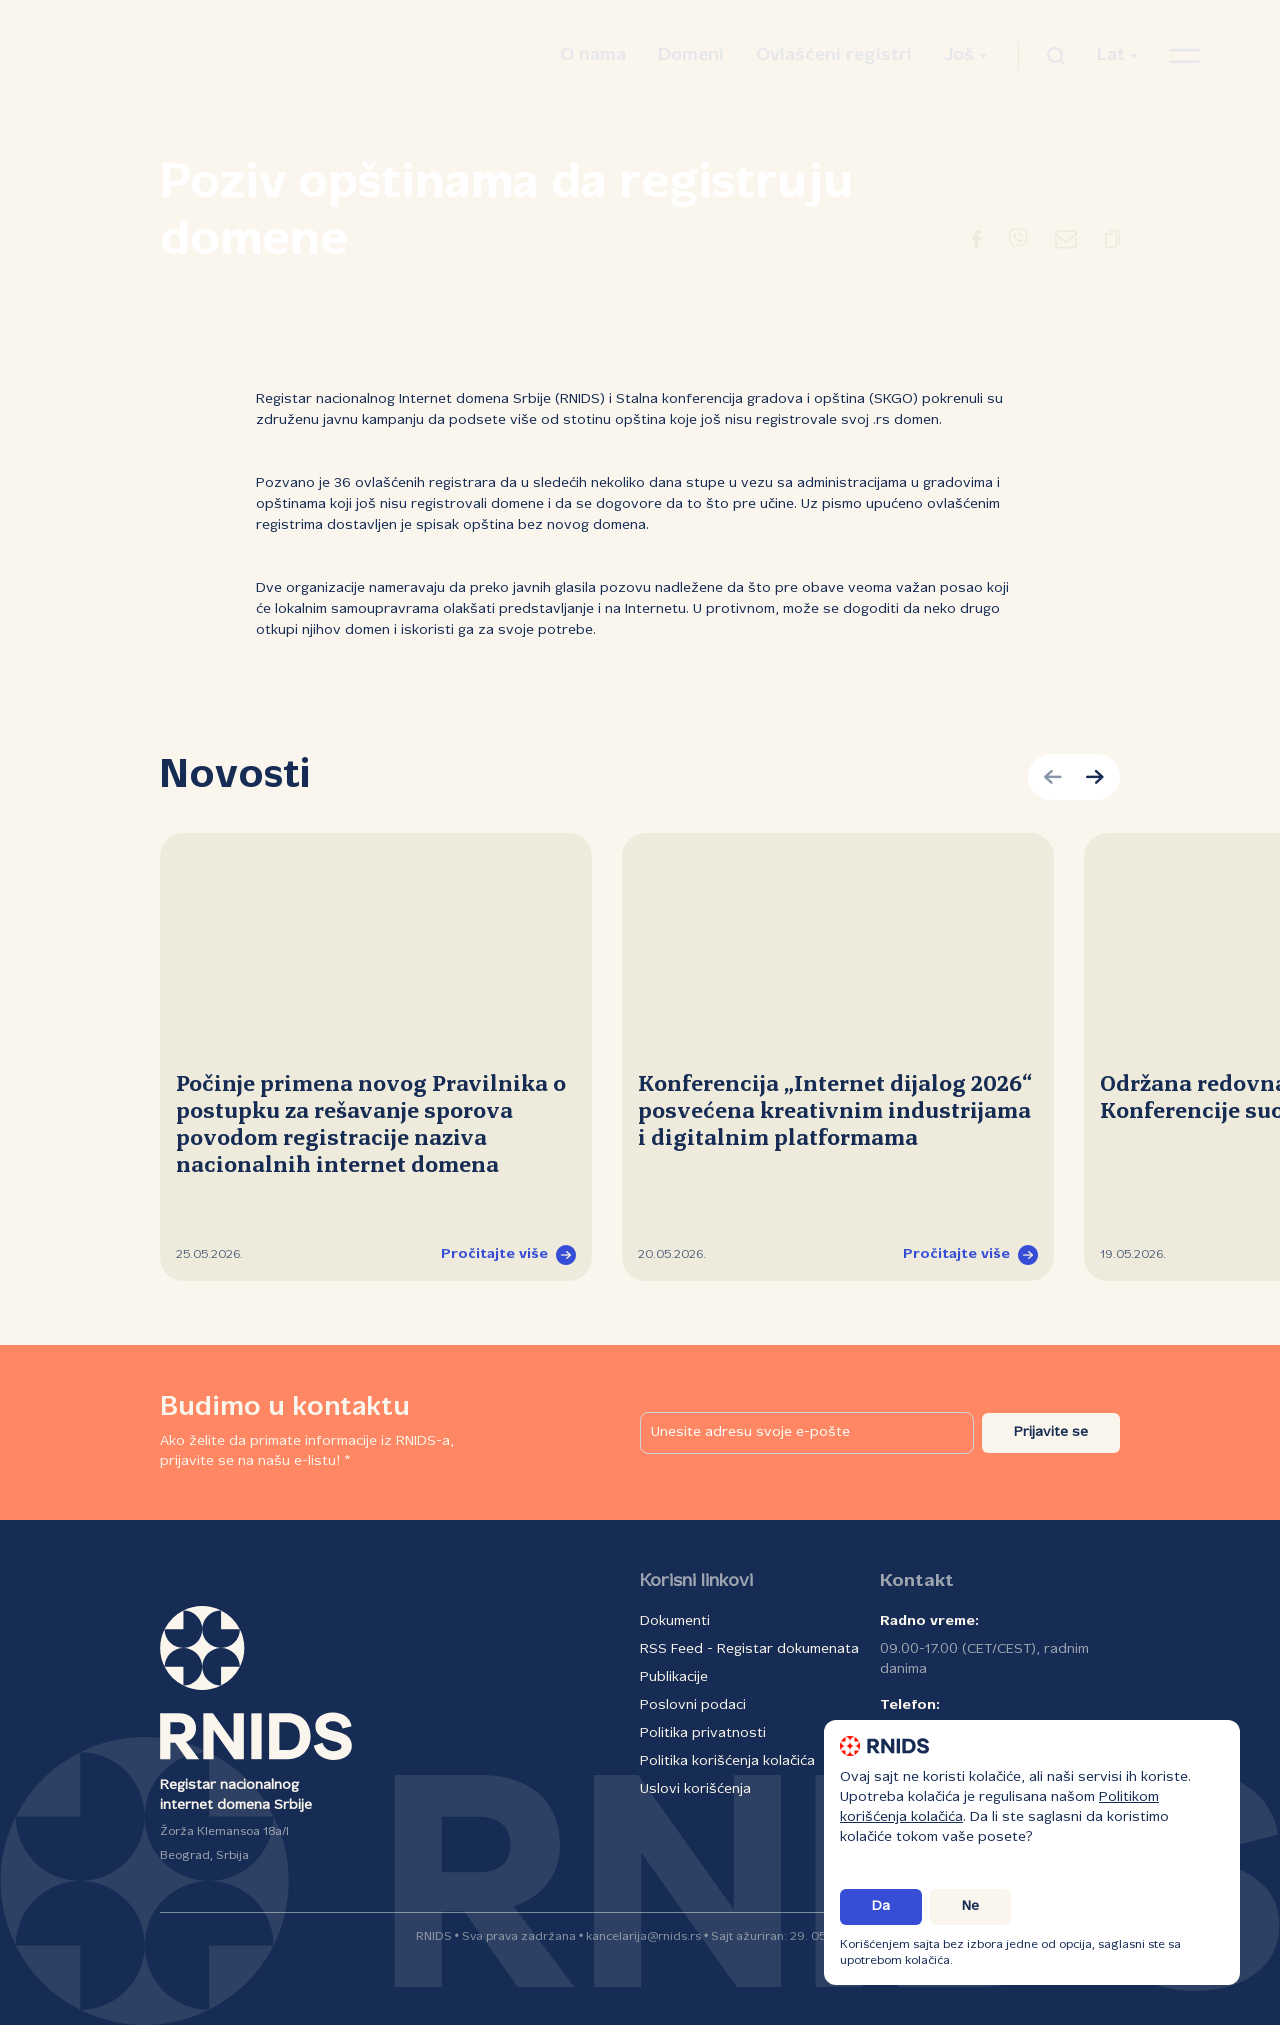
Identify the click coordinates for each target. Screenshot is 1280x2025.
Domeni (691, 55)
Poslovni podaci (693, 1705)
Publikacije (674, 1677)
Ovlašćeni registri (834, 55)
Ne (970, 1906)
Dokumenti (675, 1621)
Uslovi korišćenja (695, 1789)
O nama (593, 55)
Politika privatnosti (703, 1733)
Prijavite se (1051, 1432)
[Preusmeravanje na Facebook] (976, 243)
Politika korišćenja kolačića (727, 1761)
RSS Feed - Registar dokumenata (749, 1649)
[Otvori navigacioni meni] (1184, 56)
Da (881, 1906)
